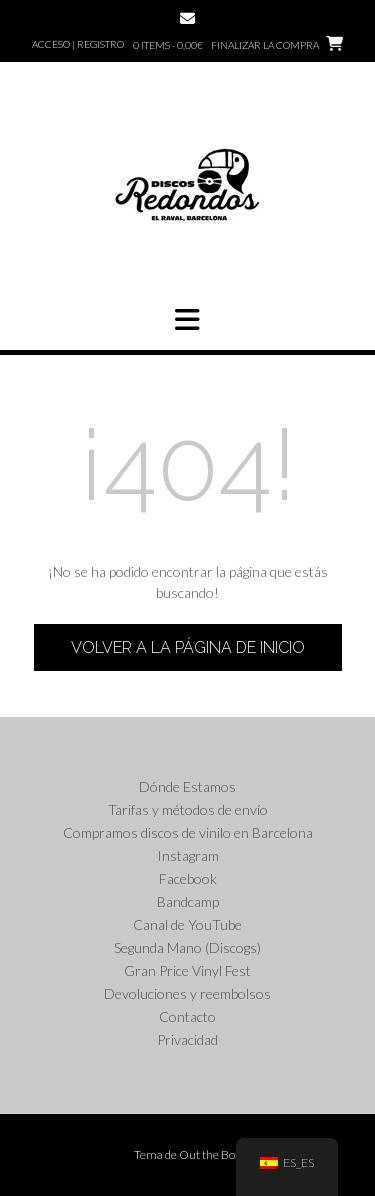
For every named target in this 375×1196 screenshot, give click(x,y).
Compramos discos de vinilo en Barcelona (188, 832)
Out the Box (210, 1154)
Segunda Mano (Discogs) (187, 947)
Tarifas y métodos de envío (188, 809)
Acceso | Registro (78, 44)
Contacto (187, 1016)
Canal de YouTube (187, 924)
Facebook (188, 878)
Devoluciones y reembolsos (187, 993)
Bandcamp (188, 901)
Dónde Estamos (187, 786)
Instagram (188, 855)
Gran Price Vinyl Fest (187, 970)
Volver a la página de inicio (188, 647)
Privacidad (187, 1039)
